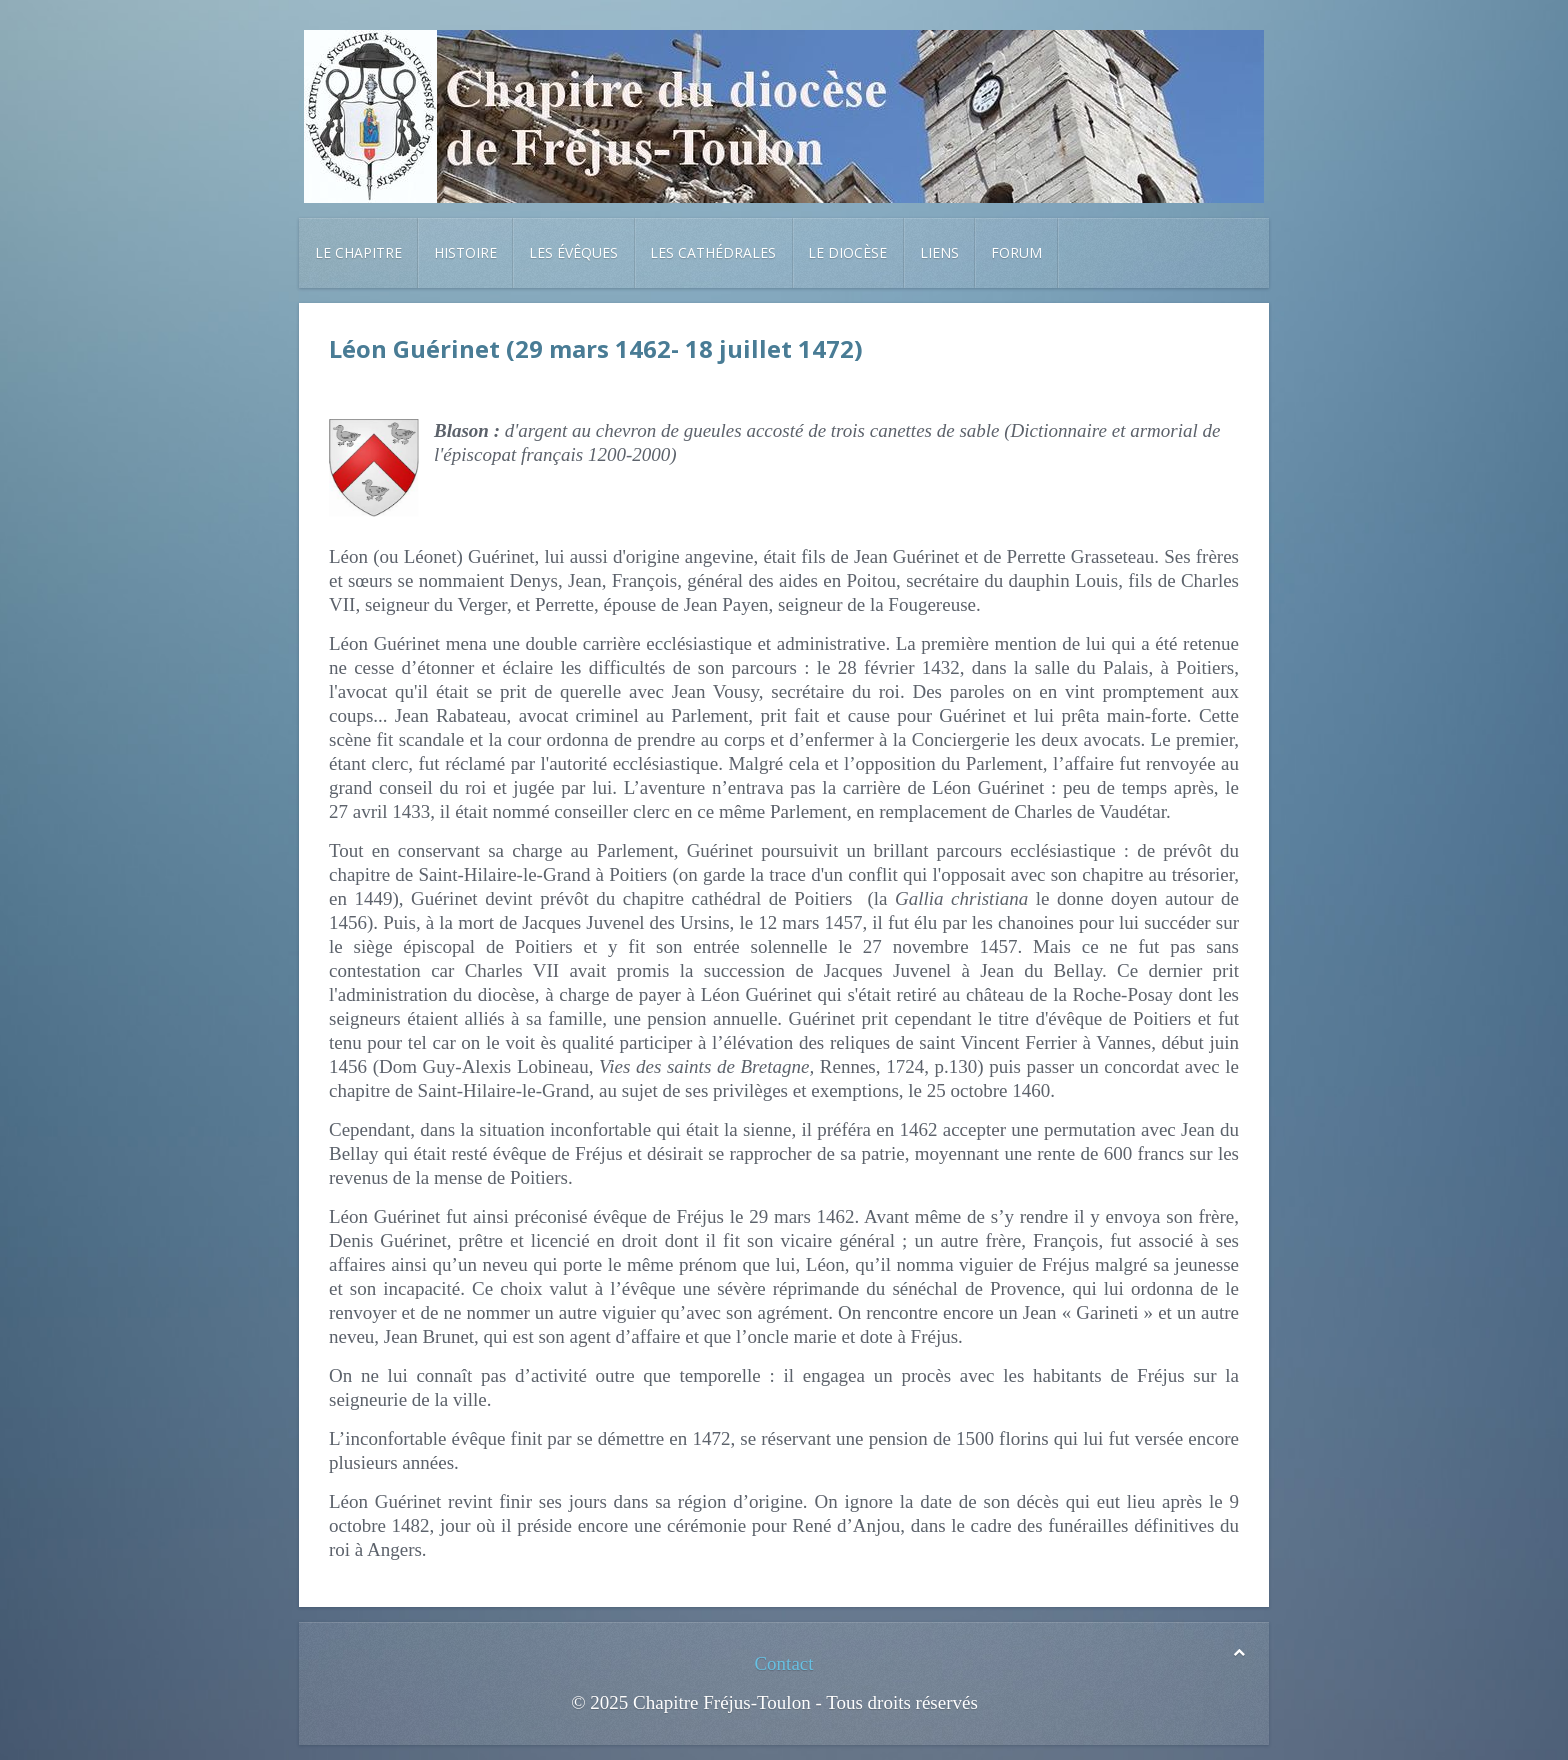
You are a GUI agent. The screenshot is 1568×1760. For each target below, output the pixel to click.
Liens (939, 252)
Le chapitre (358, 252)
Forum (1016, 252)
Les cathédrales (713, 252)
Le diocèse (847, 252)
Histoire (465, 252)
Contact (783, 1663)
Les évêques (573, 252)
